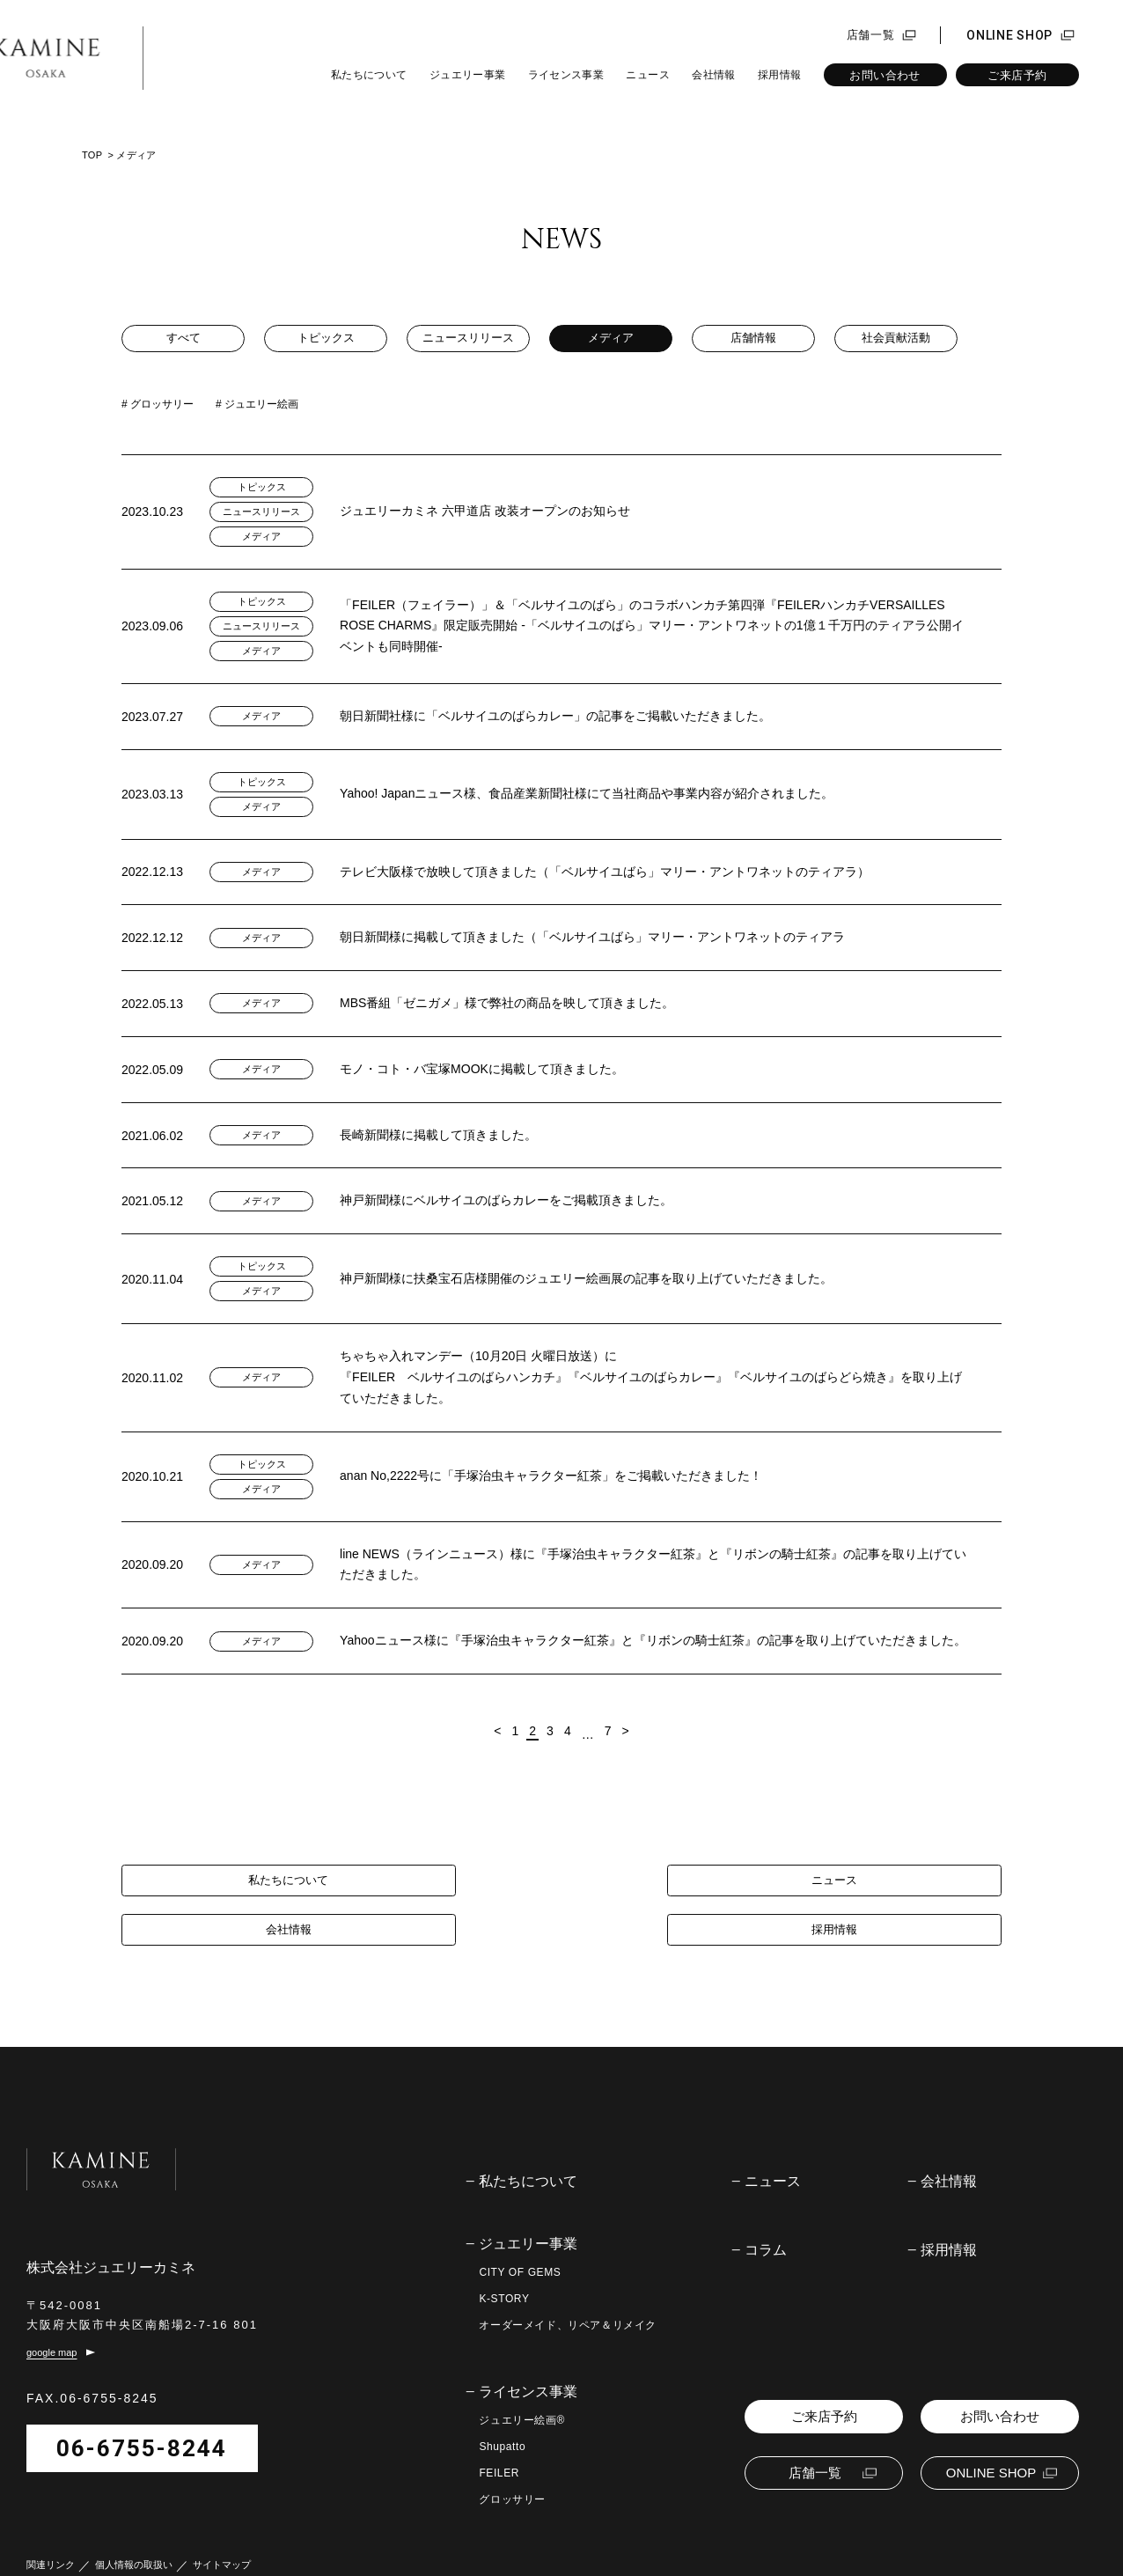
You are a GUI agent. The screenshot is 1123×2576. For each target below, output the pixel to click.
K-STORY (504, 2265)
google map (51, 2332)
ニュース (647, 75)
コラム (766, 2217)
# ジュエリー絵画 (257, 404)
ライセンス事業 (566, 75)
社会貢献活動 (896, 338)
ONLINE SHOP (1009, 35)
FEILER (499, 2439)
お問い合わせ (884, 75)
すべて (183, 338)
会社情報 (713, 75)
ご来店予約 (1016, 75)
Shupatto (502, 2413)
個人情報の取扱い (133, 2545)
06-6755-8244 (141, 2428)
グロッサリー (512, 2466)
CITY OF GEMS (520, 2239)
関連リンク (50, 2545)
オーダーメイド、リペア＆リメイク (568, 2291)
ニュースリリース (468, 338)
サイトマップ (222, 2545)
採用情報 (779, 75)
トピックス (326, 338)
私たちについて (369, 75)
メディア (611, 338)
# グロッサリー (157, 404)
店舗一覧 (871, 35)
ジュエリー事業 (467, 75)
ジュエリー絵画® (522, 2386)
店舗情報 (753, 338)
